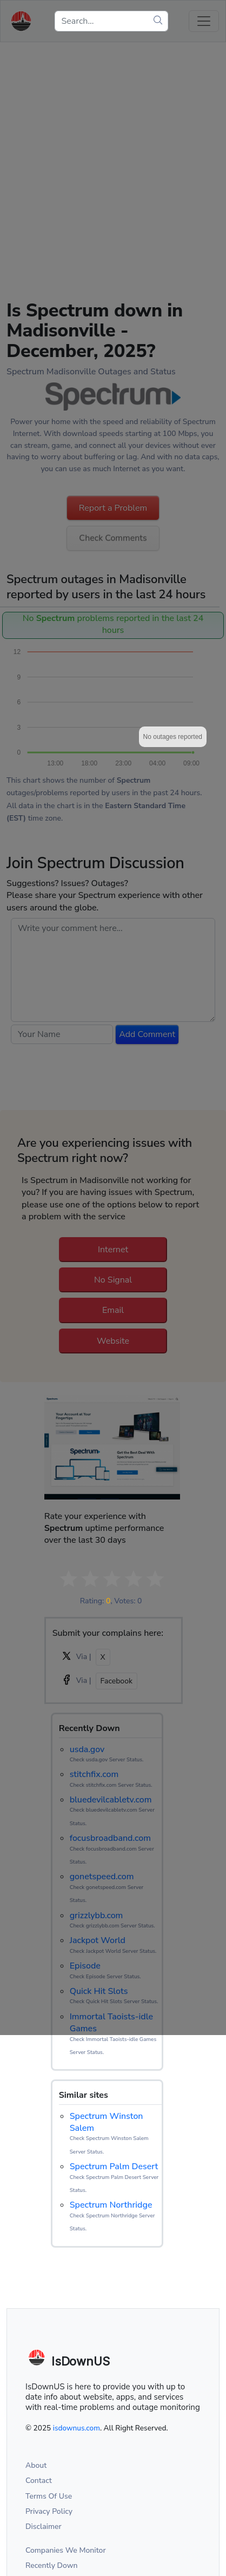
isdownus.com (76, 2428)
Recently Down (51, 2565)
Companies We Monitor (65, 2550)
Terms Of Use (48, 2496)
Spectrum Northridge (111, 2205)
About (35, 2465)
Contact (38, 2480)
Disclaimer (43, 2526)
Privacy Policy (48, 2511)
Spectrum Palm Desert (114, 2166)
